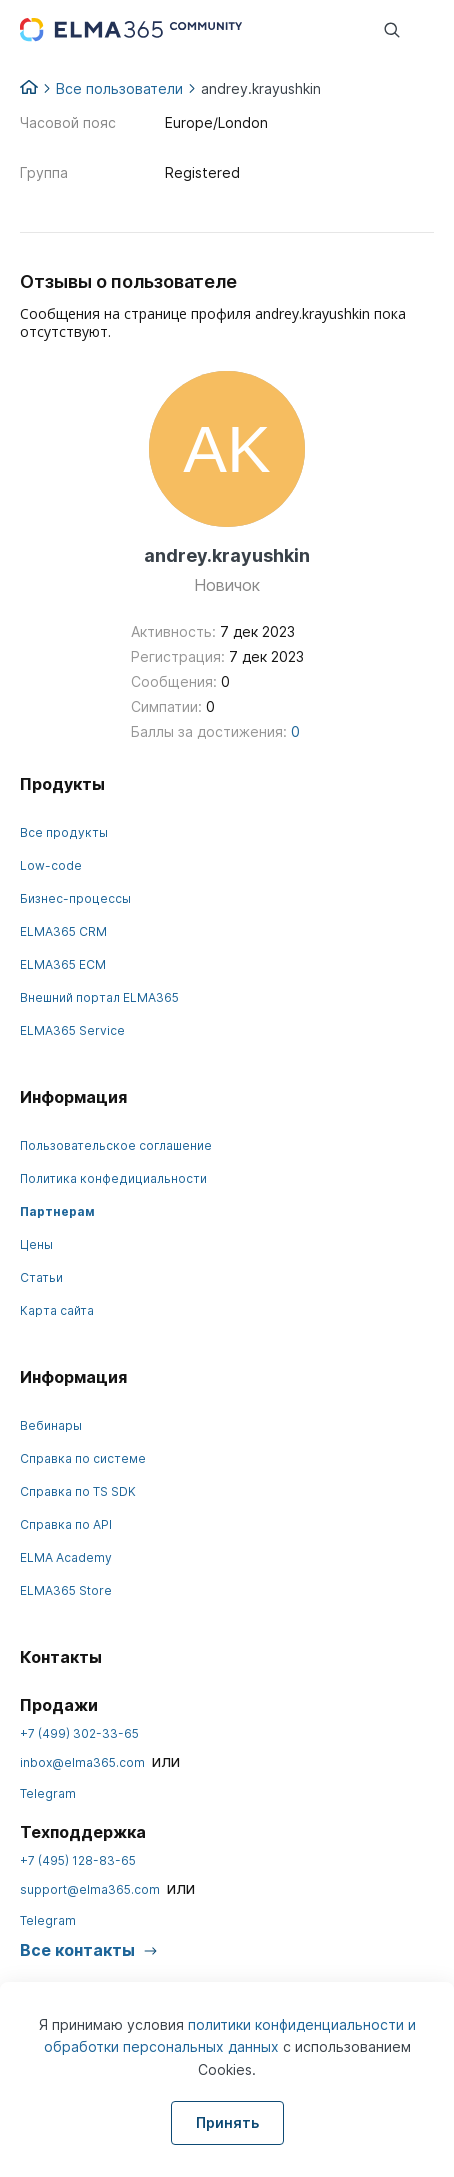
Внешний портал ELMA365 (99, 997)
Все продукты (64, 832)
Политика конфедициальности (113, 1178)
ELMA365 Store (66, 1590)
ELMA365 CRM (63, 931)
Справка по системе (83, 1458)
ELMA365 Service (72, 1030)
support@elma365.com (90, 1889)
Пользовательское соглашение (116, 1145)
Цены (36, 1244)
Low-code (51, 865)
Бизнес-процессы (75, 898)
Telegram (48, 1793)
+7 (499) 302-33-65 (79, 1733)
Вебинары (51, 1425)
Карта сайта (57, 1310)
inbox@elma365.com (82, 1762)
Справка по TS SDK (78, 1491)
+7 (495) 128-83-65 (78, 1860)
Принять (227, 2122)
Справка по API (66, 1524)
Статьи (41, 1277)
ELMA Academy (66, 1557)
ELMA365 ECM (63, 964)
